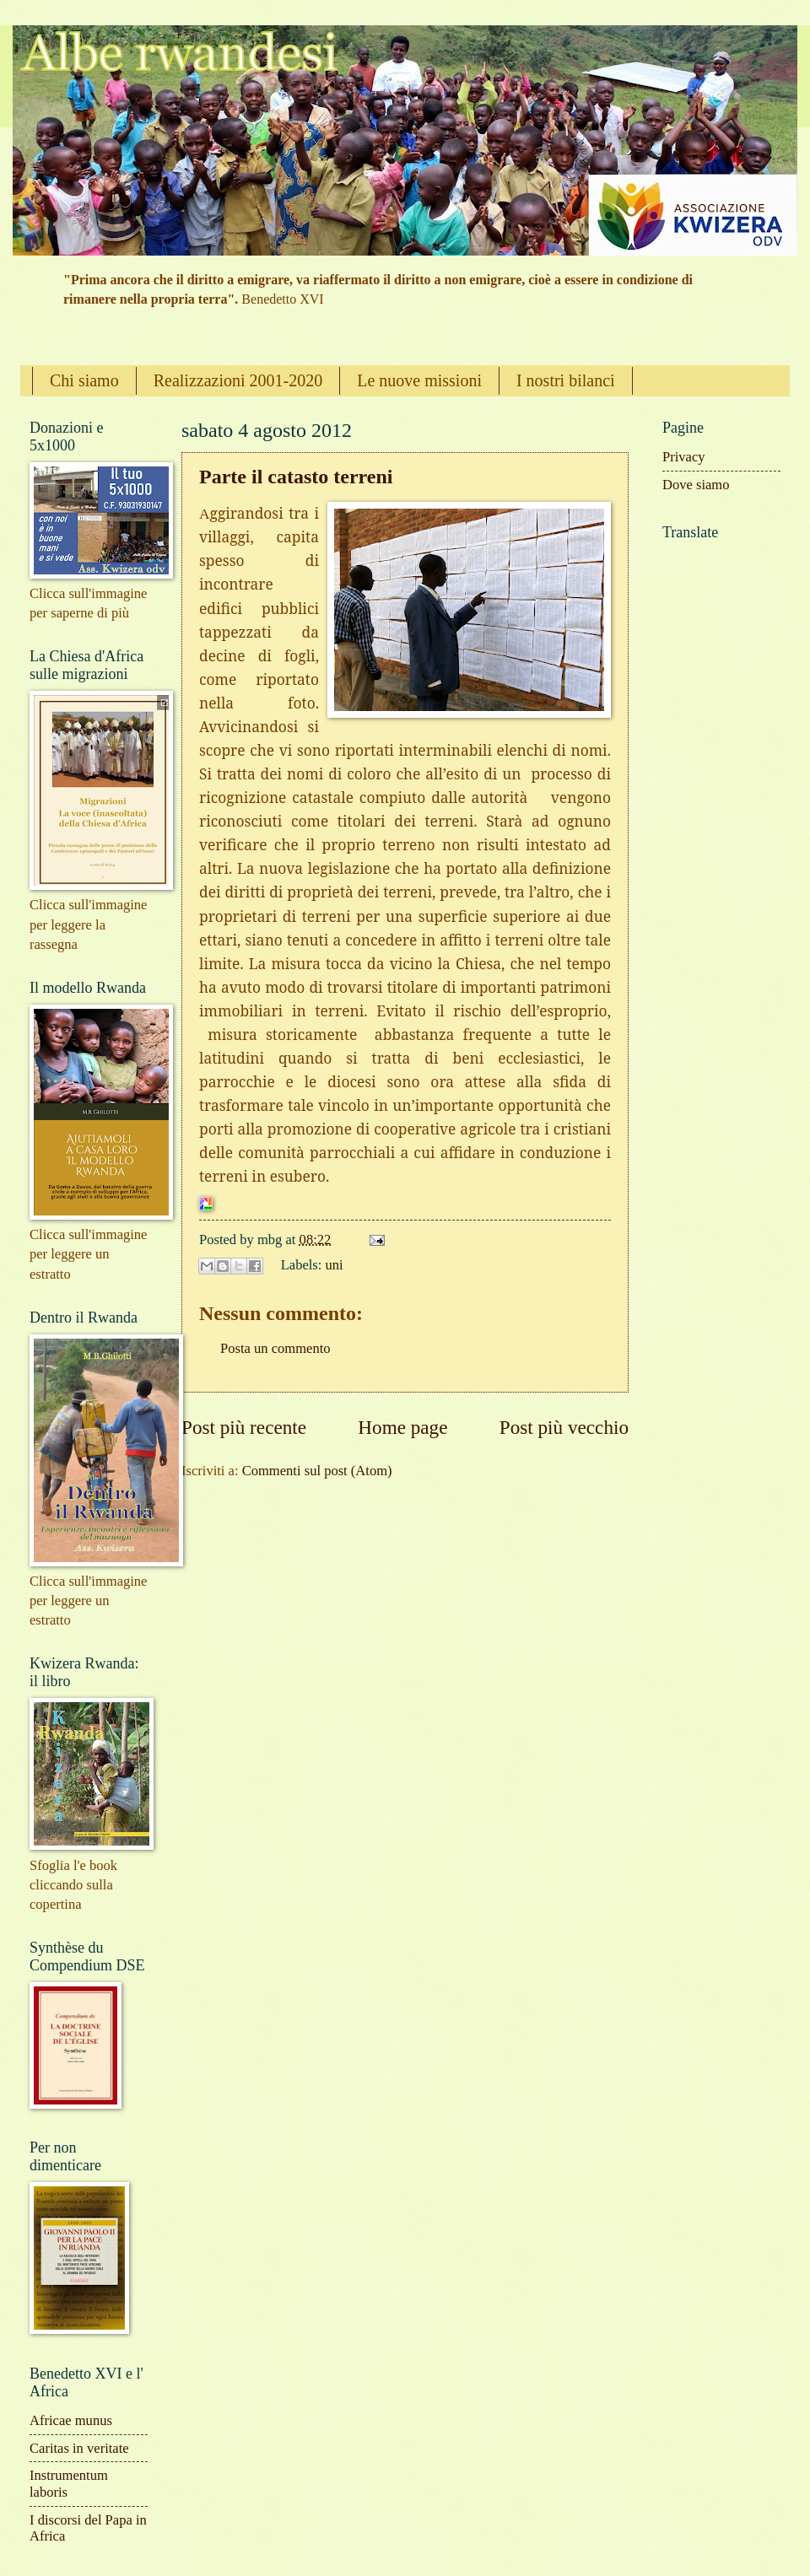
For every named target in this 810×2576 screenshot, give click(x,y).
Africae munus (71, 2420)
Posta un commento (275, 1348)
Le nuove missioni (419, 380)
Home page (402, 1427)
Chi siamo (84, 380)
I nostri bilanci (565, 380)
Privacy (683, 457)
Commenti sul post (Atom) (317, 1471)
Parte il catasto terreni (295, 477)
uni (334, 1265)
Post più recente (243, 1427)
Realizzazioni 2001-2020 (238, 380)
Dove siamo (696, 485)
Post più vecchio (564, 1427)
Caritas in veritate (79, 2448)
